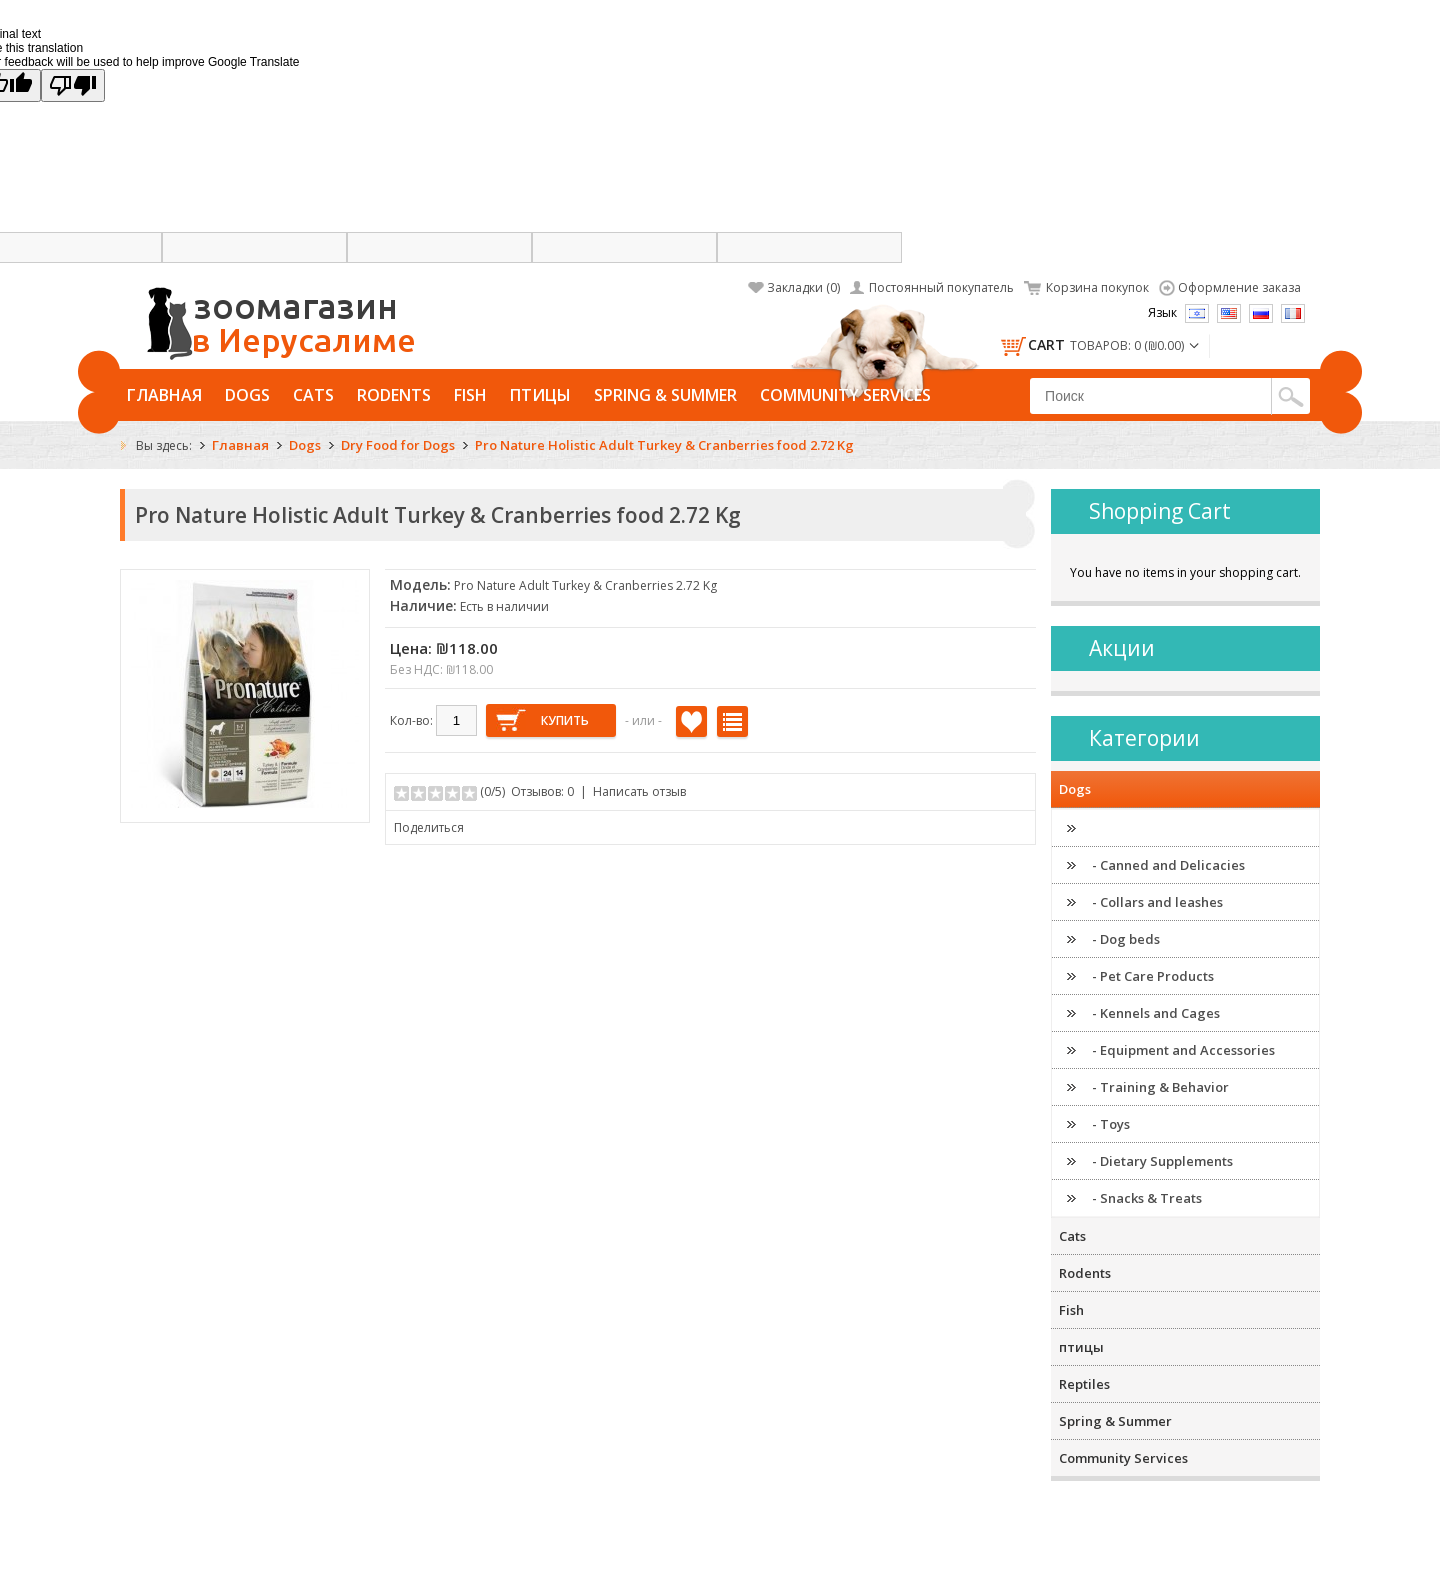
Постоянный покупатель (941, 287)
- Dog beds (1126, 939)
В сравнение (732, 721)
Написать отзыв (639, 791)
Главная (164, 395)
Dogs (247, 395)
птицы (540, 395)
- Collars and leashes (1157, 902)
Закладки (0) (803, 287)
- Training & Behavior (1160, 1087)
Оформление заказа (1239, 287)
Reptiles (1084, 1384)
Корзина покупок (1097, 287)
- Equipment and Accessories (1183, 1050)
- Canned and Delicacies (1168, 865)
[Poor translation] (73, 85)
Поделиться (429, 827)
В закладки (691, 721)
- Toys (1111, 1124)
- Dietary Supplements (1162, 1161)
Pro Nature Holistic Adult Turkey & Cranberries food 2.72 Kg (664, 445)
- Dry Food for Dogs (1153, 828)
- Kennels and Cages (1156, 1013)
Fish (470, 395)
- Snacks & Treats (1147, 1198)
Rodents (394, 395)
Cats (313, 395)
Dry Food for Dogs (398, 445)
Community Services (845, 395)
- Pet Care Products (1153, 976)
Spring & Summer (665, 395)
